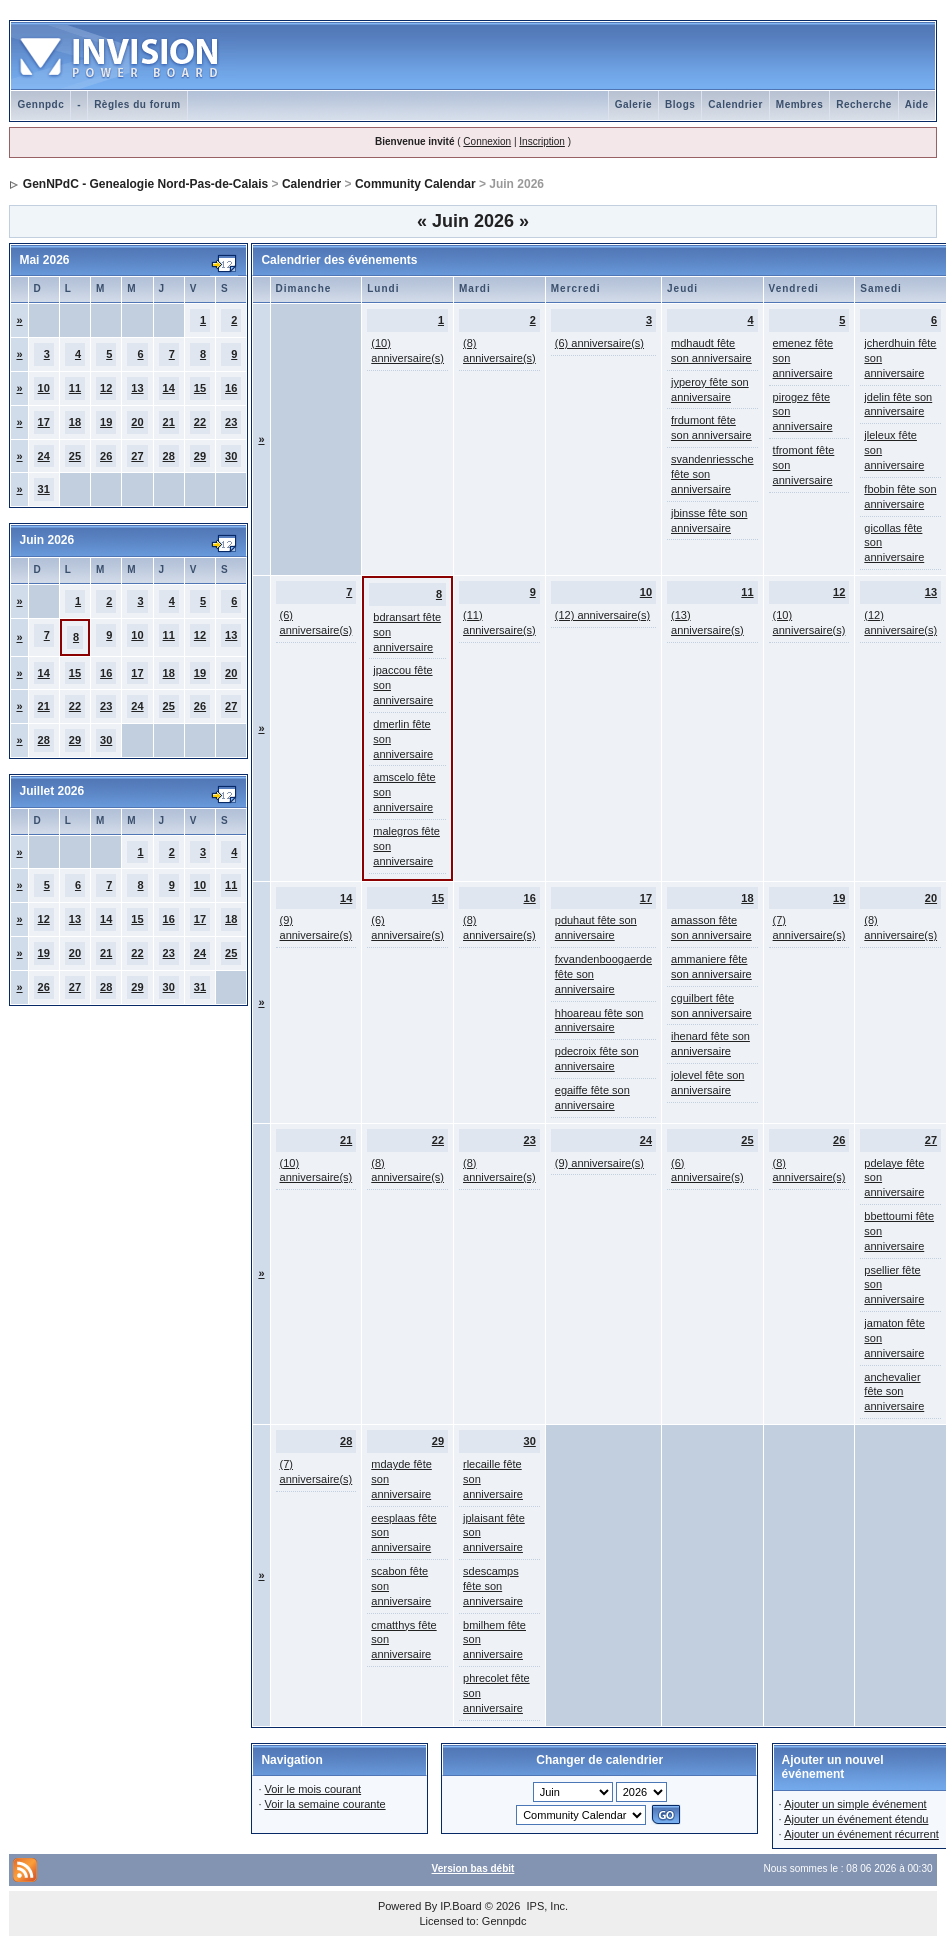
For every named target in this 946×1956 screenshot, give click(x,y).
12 (106, 388)
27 (137, 456)
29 (200, 456)
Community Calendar (415, 184)
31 (44, 489)
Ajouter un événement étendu (856, 1819)
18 (75, 422)
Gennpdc (40, 104)
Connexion (487, 141)
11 (75, 388)
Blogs (680, 104)
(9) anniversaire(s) (599, 1163)
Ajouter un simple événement (855, 1804)
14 (169, 388)
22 (200, 422)
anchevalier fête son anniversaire (894, 1392)
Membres (799, 104)
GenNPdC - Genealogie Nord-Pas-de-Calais (145, 184)
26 (106, 456)
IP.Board (460, 1906)
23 (231, 422)
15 (200, 388)
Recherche (864, 104)
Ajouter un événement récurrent (861, 1834)
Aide (917, 104)
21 (169, 422)
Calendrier (735, 104)
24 (44, 456)
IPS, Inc (545, 1906)
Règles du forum (137, 104)
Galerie (633, 104)
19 (106, 422)
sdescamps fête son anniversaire (493, 1586)
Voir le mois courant (313, 1789)
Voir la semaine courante (325, 1804)
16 (231, 388)
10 (44, 388)
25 (75, 456)
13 (137, 388)
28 (169, 456)
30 (231, 456)
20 (137, 422)
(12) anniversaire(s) (602, 615)
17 (44, 422)
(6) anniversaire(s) (599, 343)
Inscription (542, 141)
